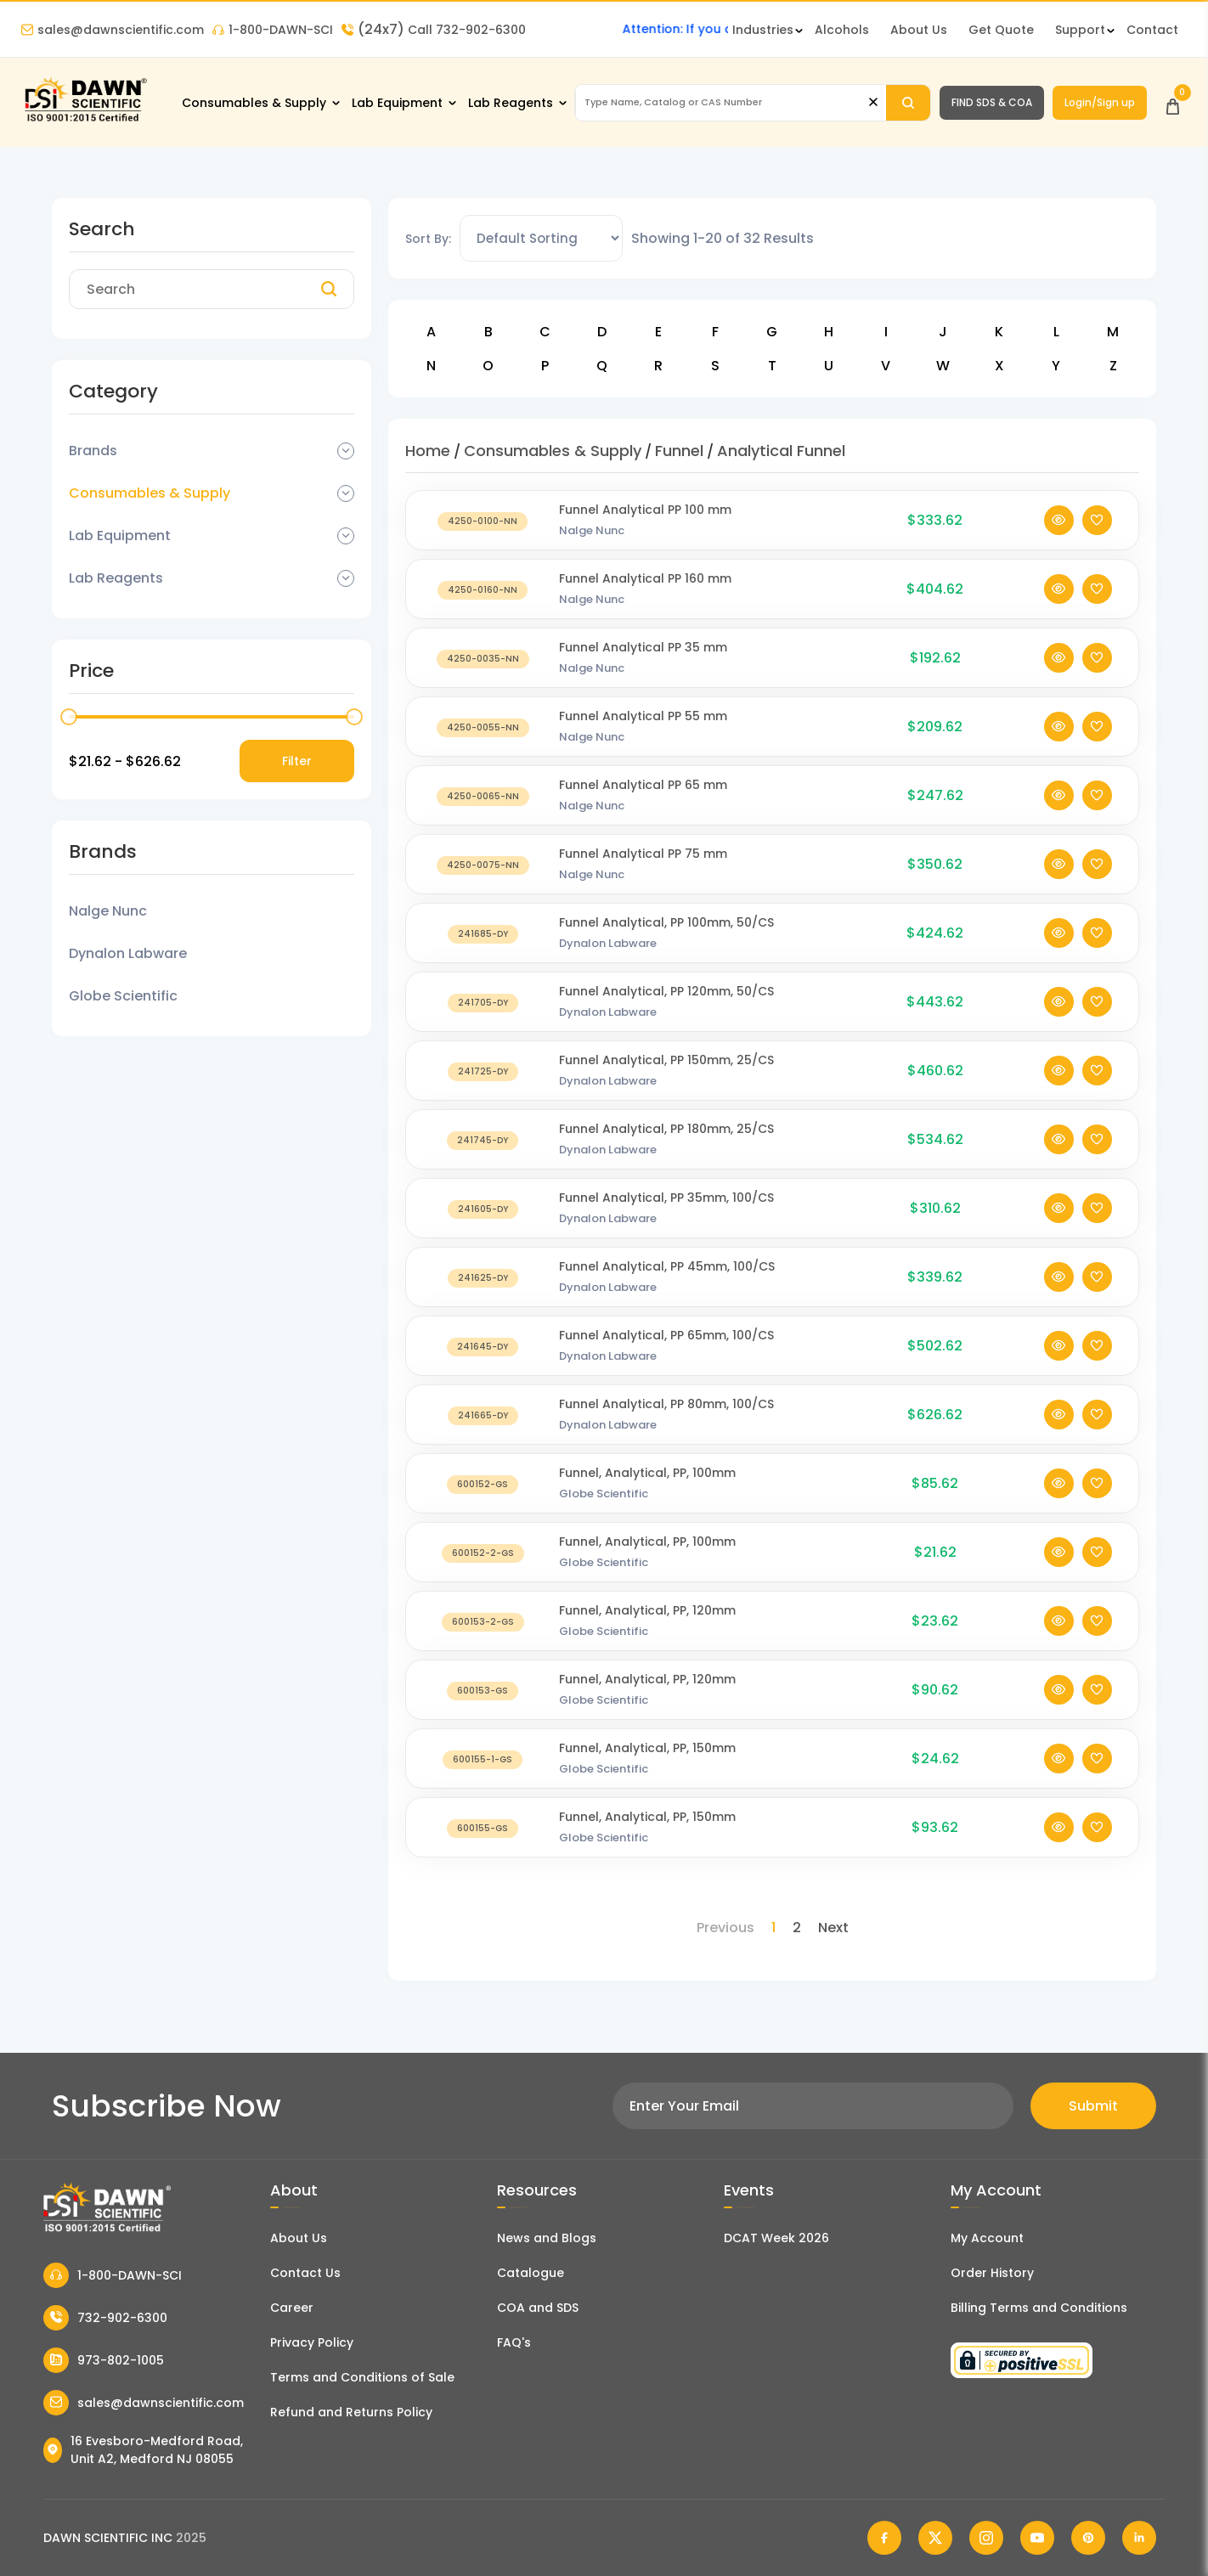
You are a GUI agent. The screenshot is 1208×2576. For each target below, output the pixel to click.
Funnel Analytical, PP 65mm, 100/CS (666, 1354)
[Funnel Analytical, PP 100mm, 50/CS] (482, 952)
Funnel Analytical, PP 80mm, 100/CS (666, 1423)
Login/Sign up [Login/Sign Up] (1099, 102)
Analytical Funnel (781, 450)
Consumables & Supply (254, 102)
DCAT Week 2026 (776, 2237)
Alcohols (842, 29)
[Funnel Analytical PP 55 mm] (482, 746)
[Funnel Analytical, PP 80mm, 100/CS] (482, 1434)
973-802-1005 (103, 2360)
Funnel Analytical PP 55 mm (643, 735)
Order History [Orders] (992, 2272)
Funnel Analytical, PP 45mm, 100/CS (667, 1285)
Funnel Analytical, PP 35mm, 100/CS (666, 1217)
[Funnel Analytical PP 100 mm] (482, 539)
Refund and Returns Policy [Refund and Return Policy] (351, 2412)
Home (427, 450)
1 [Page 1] (773, 1927)
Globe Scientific (603, 1513)
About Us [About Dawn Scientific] (918, 29)
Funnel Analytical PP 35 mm (643, 666)
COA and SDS (538, 2307)
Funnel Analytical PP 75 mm (643, 873)
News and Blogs (546, 2237)
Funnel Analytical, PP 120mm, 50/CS (666, 1010)
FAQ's (514, 2342)
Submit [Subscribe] (1093, 2106)
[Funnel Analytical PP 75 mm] (482, 883)
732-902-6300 (105, 2318)
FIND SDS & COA (991, 102)
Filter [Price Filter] (297, 761)
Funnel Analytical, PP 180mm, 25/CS (666, 1148)
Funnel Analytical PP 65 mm (643, 804)
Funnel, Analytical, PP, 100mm (647, 1492)
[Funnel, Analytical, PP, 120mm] (482, 1640)
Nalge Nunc (591, 550)
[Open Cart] (1173, 102)
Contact (1152, 29)
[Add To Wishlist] (1097, 540)
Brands (93, 450)
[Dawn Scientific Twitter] (935, 2538)
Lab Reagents (510, 102)
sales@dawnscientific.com (112, 29)
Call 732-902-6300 (434, 29)
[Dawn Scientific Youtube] (1037, 2538)
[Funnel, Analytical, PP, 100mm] (482, 1502)
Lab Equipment (397, 102)
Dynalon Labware (608, 963)
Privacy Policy (311, 2342)
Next (833, 1927)
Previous (725, 1927)
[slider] (68, 716)
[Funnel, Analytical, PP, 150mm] (482, 1778)
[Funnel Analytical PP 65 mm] (482, 815)
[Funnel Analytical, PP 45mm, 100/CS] (482, 1296)
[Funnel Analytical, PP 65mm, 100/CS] (482, 1365)
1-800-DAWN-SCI (272, 29)
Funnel (679, 450)
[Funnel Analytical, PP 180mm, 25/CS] (482, 1159)
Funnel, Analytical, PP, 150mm (647, 1767)
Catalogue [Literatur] (530, 2272)
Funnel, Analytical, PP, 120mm (647, 1629)
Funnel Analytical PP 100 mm (645, 529)
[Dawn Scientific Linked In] (1139, 2538)
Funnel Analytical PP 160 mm (645, 597)
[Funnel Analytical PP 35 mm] (482, 677)
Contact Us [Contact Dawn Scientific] (305, 2272)
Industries (762, 29)
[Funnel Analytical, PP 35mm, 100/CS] (482, 1227)
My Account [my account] (987, 2237)
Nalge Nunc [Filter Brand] (108, 911)
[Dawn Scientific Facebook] (884, 2538)
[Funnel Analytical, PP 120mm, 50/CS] (482, 1021)
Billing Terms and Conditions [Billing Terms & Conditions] (1039, 2307)
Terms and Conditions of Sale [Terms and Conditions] (362, 2377)
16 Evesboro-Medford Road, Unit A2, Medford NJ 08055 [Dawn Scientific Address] (143, 2449)
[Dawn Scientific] (85, 120)
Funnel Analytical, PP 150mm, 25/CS (666, 1079)
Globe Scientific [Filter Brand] (123, 996)
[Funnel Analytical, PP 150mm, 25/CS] (482, 1090)
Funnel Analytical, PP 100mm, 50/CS (666, 941)
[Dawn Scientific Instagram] (986, 2538)
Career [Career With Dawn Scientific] (291, 2307)
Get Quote (1001, 29)
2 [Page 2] (797, 1927)
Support (1080, 29)
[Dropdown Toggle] (345, 450)
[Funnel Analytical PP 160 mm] (482, 608)
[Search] (908, 103)
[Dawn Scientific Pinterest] (1088, 2538)
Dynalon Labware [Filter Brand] (128, 953)
